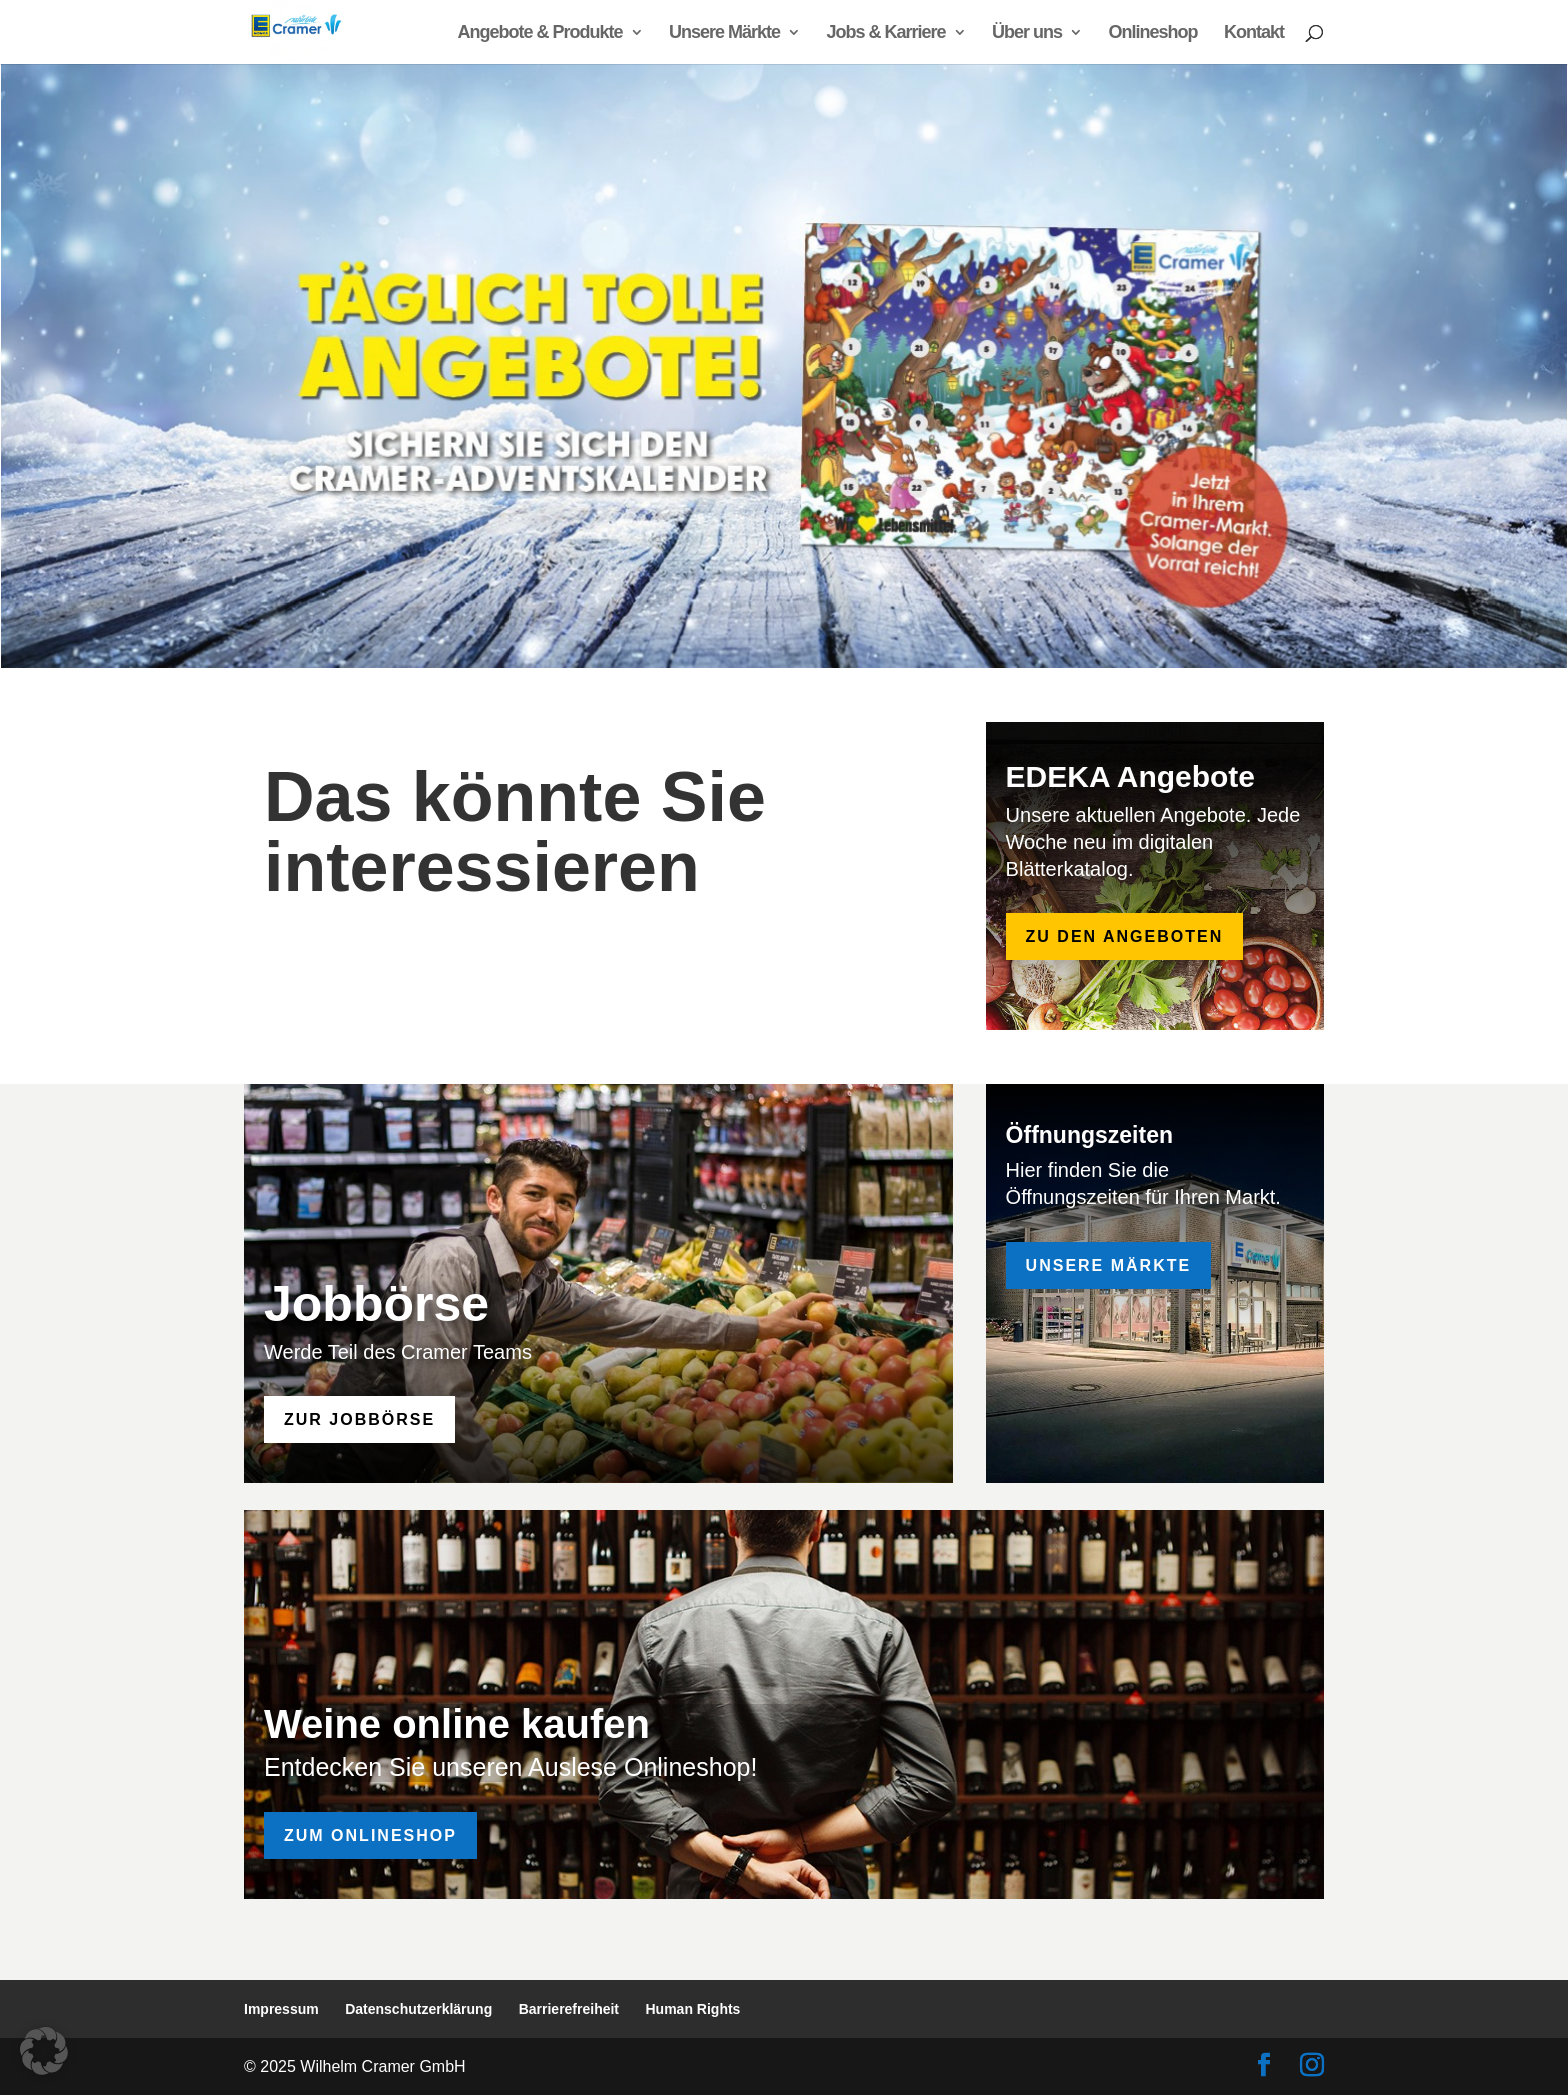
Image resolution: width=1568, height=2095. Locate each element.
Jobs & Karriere (886, 33)
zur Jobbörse (359, 1419)
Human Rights (693, 2009)
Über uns (1027, 33)
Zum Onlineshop (370, 1835)
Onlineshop (1153, 33)
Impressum (281, 2009)
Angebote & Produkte (540, 33)
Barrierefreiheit (569, 2009)
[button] (44, 2051)
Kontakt (1254, 33)
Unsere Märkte (724, 33)
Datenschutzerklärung (418, 2009)
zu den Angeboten (1125, 936)
